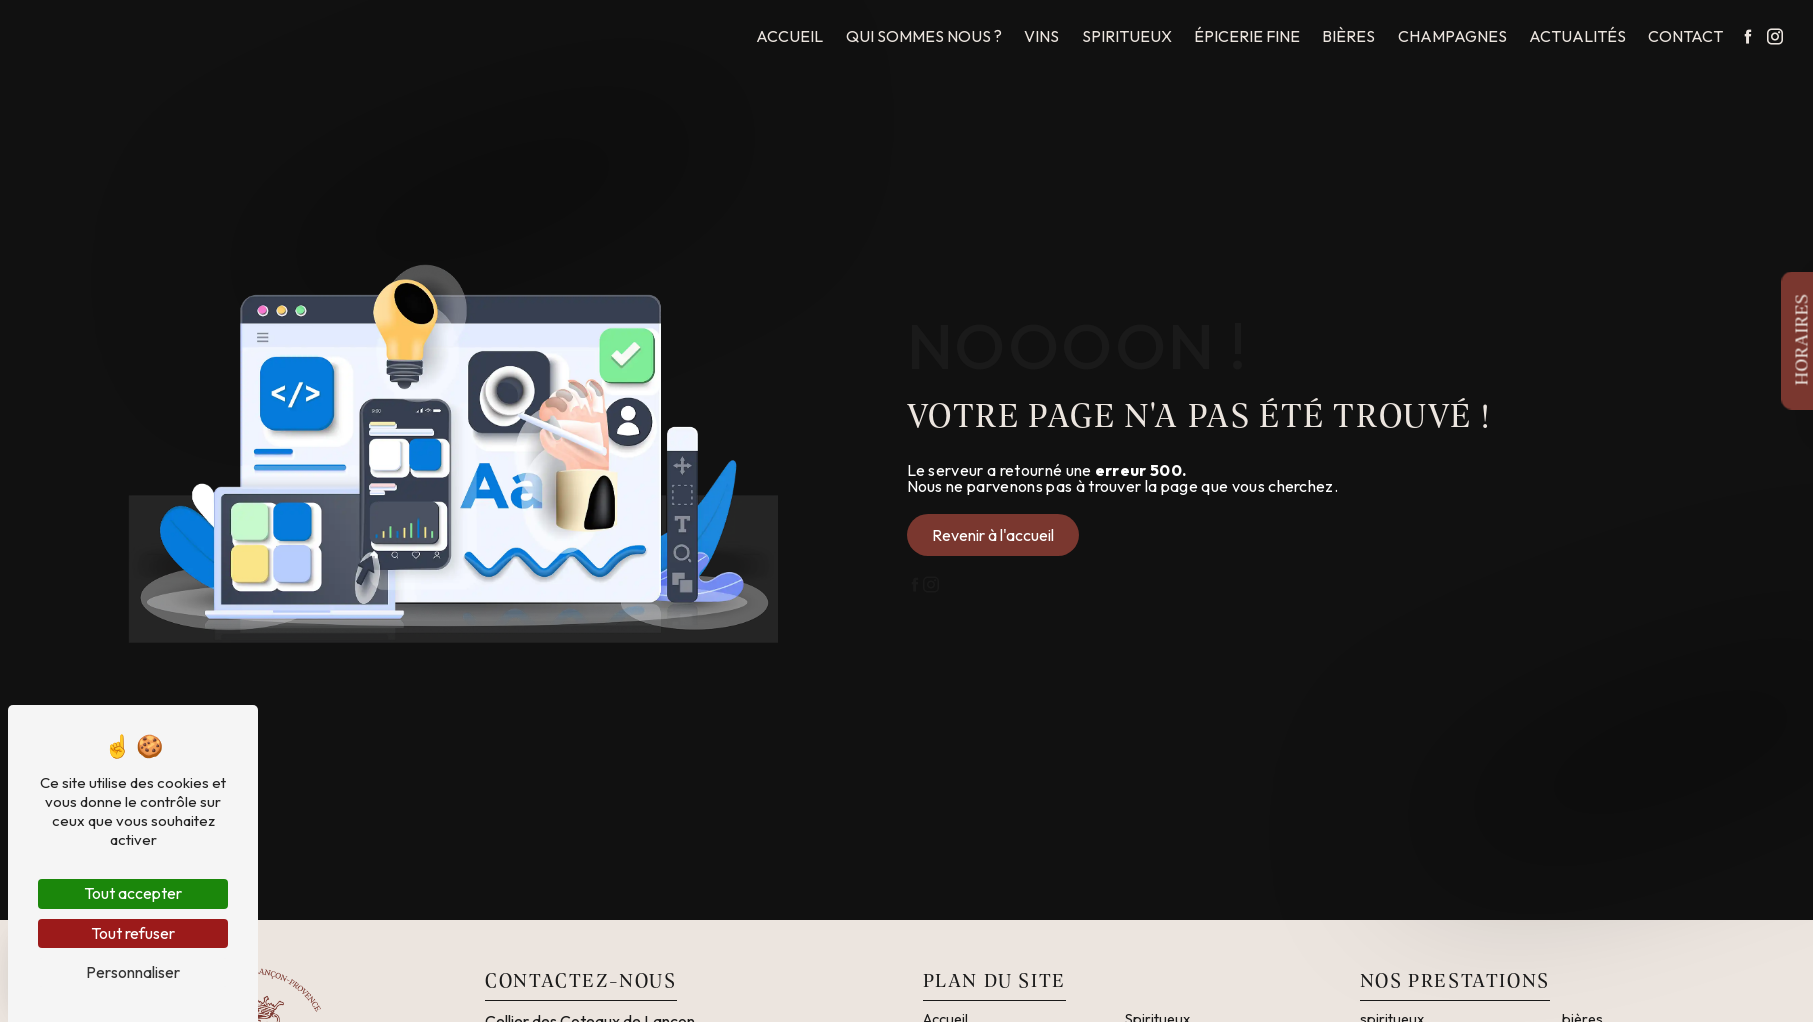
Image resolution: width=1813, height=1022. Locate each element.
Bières (1348, 36)
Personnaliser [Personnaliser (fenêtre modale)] (133, 972)
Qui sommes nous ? (924, 36)
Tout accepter (133, 893)
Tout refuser (133, 933)
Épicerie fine (1247, 36)
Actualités (1577, 36)
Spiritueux (1127, 36)
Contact (1685, 36)
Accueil (789, 36)
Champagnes (1452, 36)
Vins (1041, 36)
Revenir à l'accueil (993, 535)
